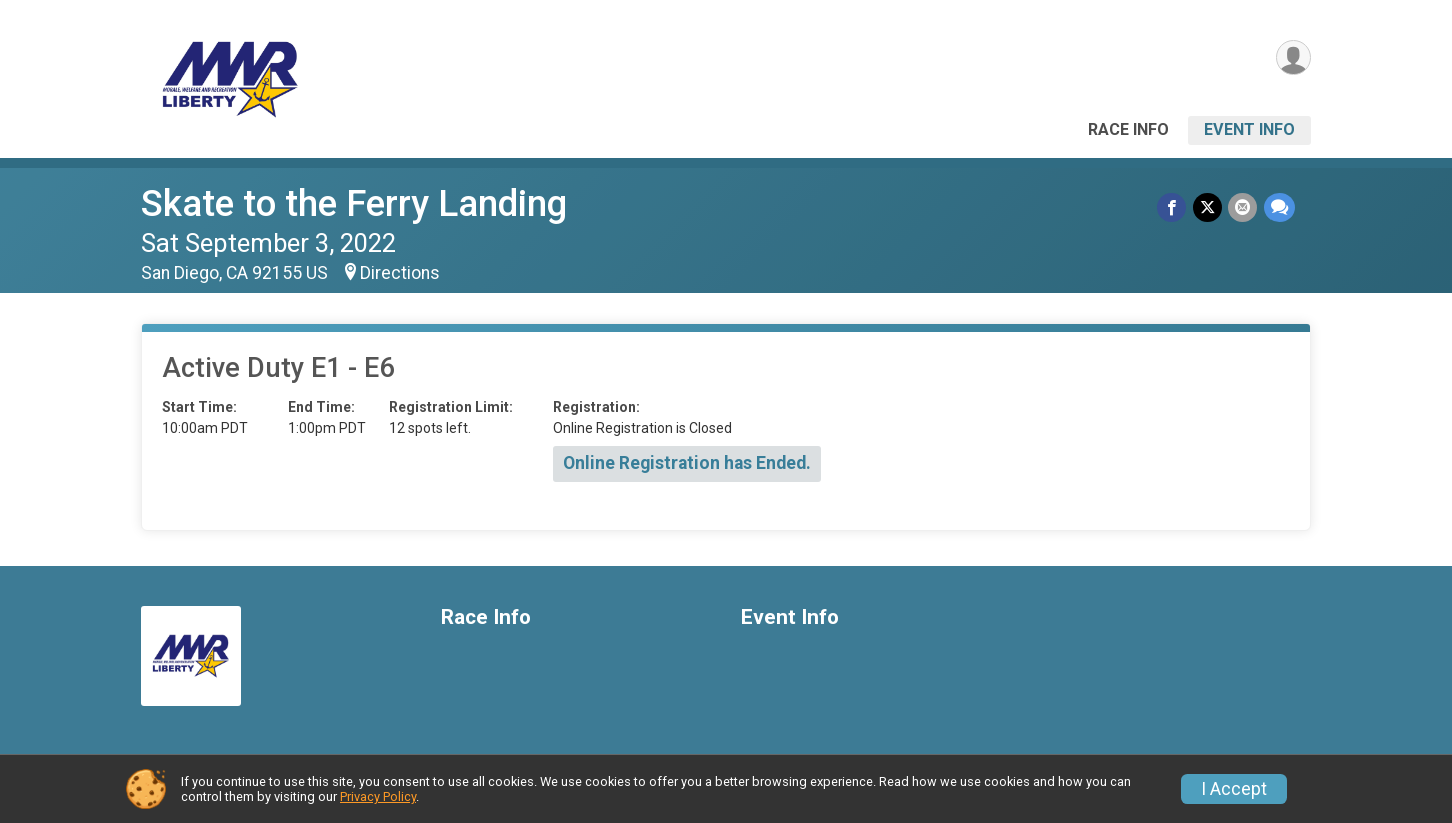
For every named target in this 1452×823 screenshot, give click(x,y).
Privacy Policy (378, 796)
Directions (400, 273)
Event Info (1249, 129)
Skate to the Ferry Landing (354, 203)
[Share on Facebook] (1173, 207)
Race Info (1128, 129)
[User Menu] (1292, 58)
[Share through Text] (1279, 207)
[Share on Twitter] (1208, 207)
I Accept (1234, 789)
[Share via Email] (1243, 207)
